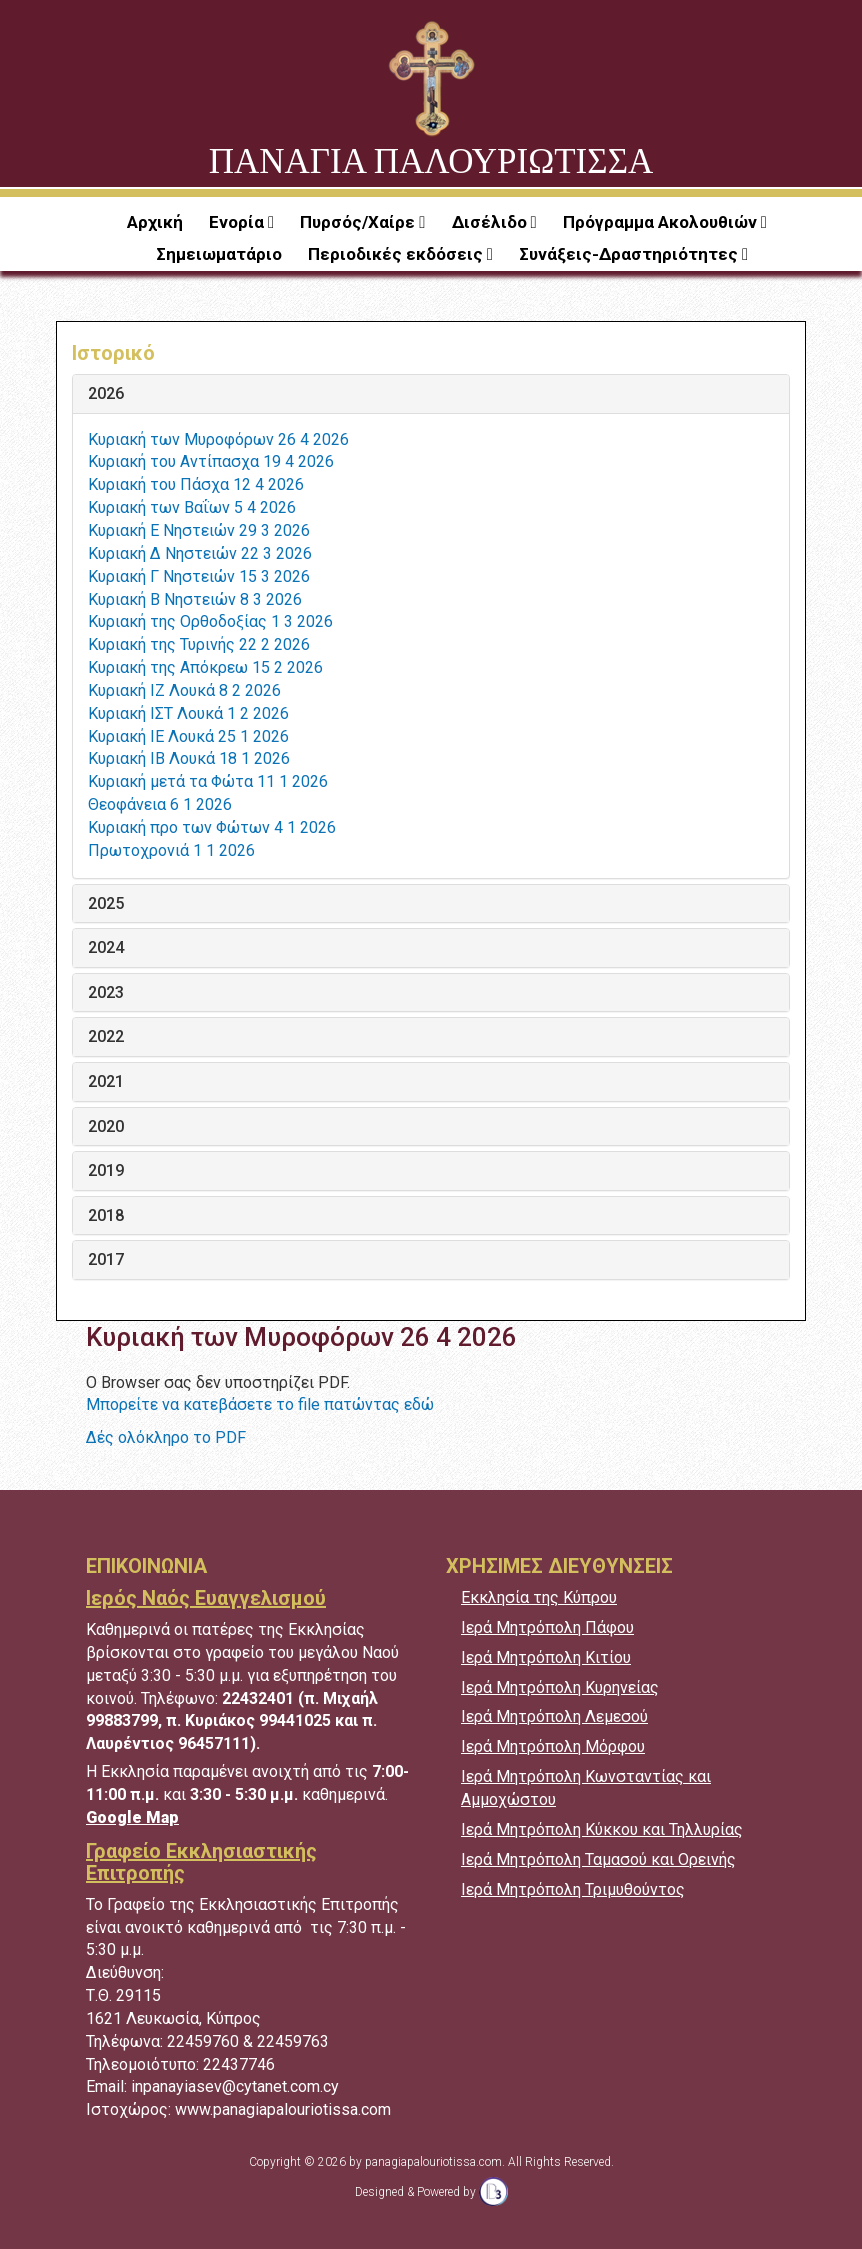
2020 (106, 1127)
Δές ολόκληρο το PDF (166, 1437)
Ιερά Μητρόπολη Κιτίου (546, 1657)
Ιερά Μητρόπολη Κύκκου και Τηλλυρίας (602, 1829)
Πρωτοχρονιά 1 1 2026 (171, 850)
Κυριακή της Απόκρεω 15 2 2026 (205, 667)
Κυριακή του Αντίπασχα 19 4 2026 (211, 461)
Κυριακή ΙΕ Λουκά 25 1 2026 (188, 736)
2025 (106, 904)
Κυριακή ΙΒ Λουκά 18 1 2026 (189, 758)
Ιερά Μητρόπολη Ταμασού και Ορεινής (598, 1859)
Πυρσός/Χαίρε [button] (359, 222)
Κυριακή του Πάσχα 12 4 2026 (196, 484)
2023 (106, 993)
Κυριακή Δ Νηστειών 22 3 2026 (200, 553)
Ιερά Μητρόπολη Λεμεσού (554, 1716)
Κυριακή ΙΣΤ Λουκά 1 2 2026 (188, 713)
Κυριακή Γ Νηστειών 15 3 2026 (199, 576)
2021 (106, 1082)
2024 (106, 948)
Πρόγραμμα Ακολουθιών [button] (662, 222)
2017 (106, 1260)
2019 (106, 1171)
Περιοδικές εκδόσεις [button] (397, 254)
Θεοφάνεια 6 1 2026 (160, 804)
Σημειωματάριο (219, 254)
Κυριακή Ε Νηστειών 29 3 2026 (199, 530)
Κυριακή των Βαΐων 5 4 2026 (192, 507)
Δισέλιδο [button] (491, 222)
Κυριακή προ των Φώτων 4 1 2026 (212, 827)
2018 (106, 1216)
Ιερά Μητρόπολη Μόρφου (553, 1746)
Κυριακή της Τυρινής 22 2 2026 (199, 644)
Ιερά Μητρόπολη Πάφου (547, 1627)
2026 (106, 394)
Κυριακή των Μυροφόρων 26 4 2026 (218, 439)
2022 (106, 1037)
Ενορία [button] (238, 222)
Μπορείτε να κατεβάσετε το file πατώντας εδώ (260, 1404)
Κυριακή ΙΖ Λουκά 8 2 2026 (184, 690)
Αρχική (155, 222)
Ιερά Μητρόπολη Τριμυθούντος (573, 1889)
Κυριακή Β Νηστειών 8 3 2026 (195, 599)
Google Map (132, 1817)
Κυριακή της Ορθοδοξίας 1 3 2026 (210, 621)
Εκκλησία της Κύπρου (539, 1597)
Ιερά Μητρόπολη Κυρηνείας (560, 1687)
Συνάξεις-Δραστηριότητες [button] (630, 254)
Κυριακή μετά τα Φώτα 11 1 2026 (208, 781)
